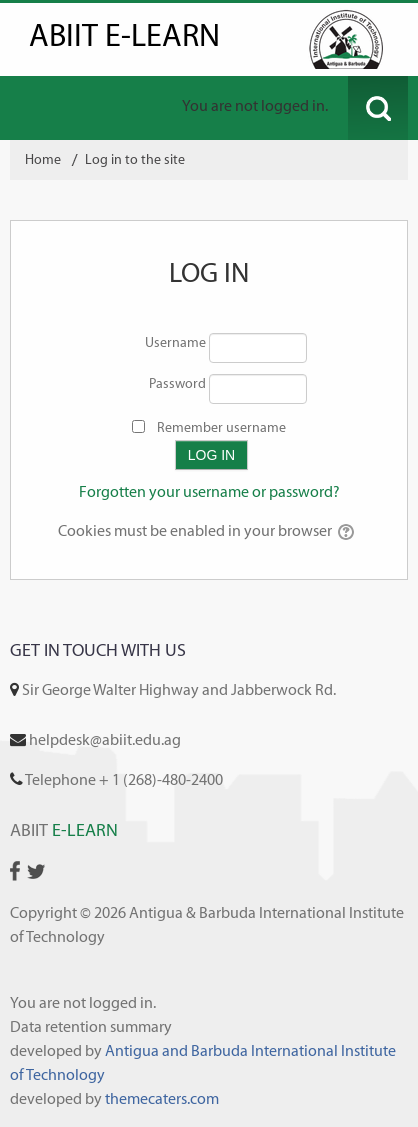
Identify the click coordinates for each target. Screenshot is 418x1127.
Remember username (221, 427)
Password (177, 383)
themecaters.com (162, 1098)
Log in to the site (135, 159)
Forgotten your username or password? (209, 491)
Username (175, 342)
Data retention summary (91, 1026)
